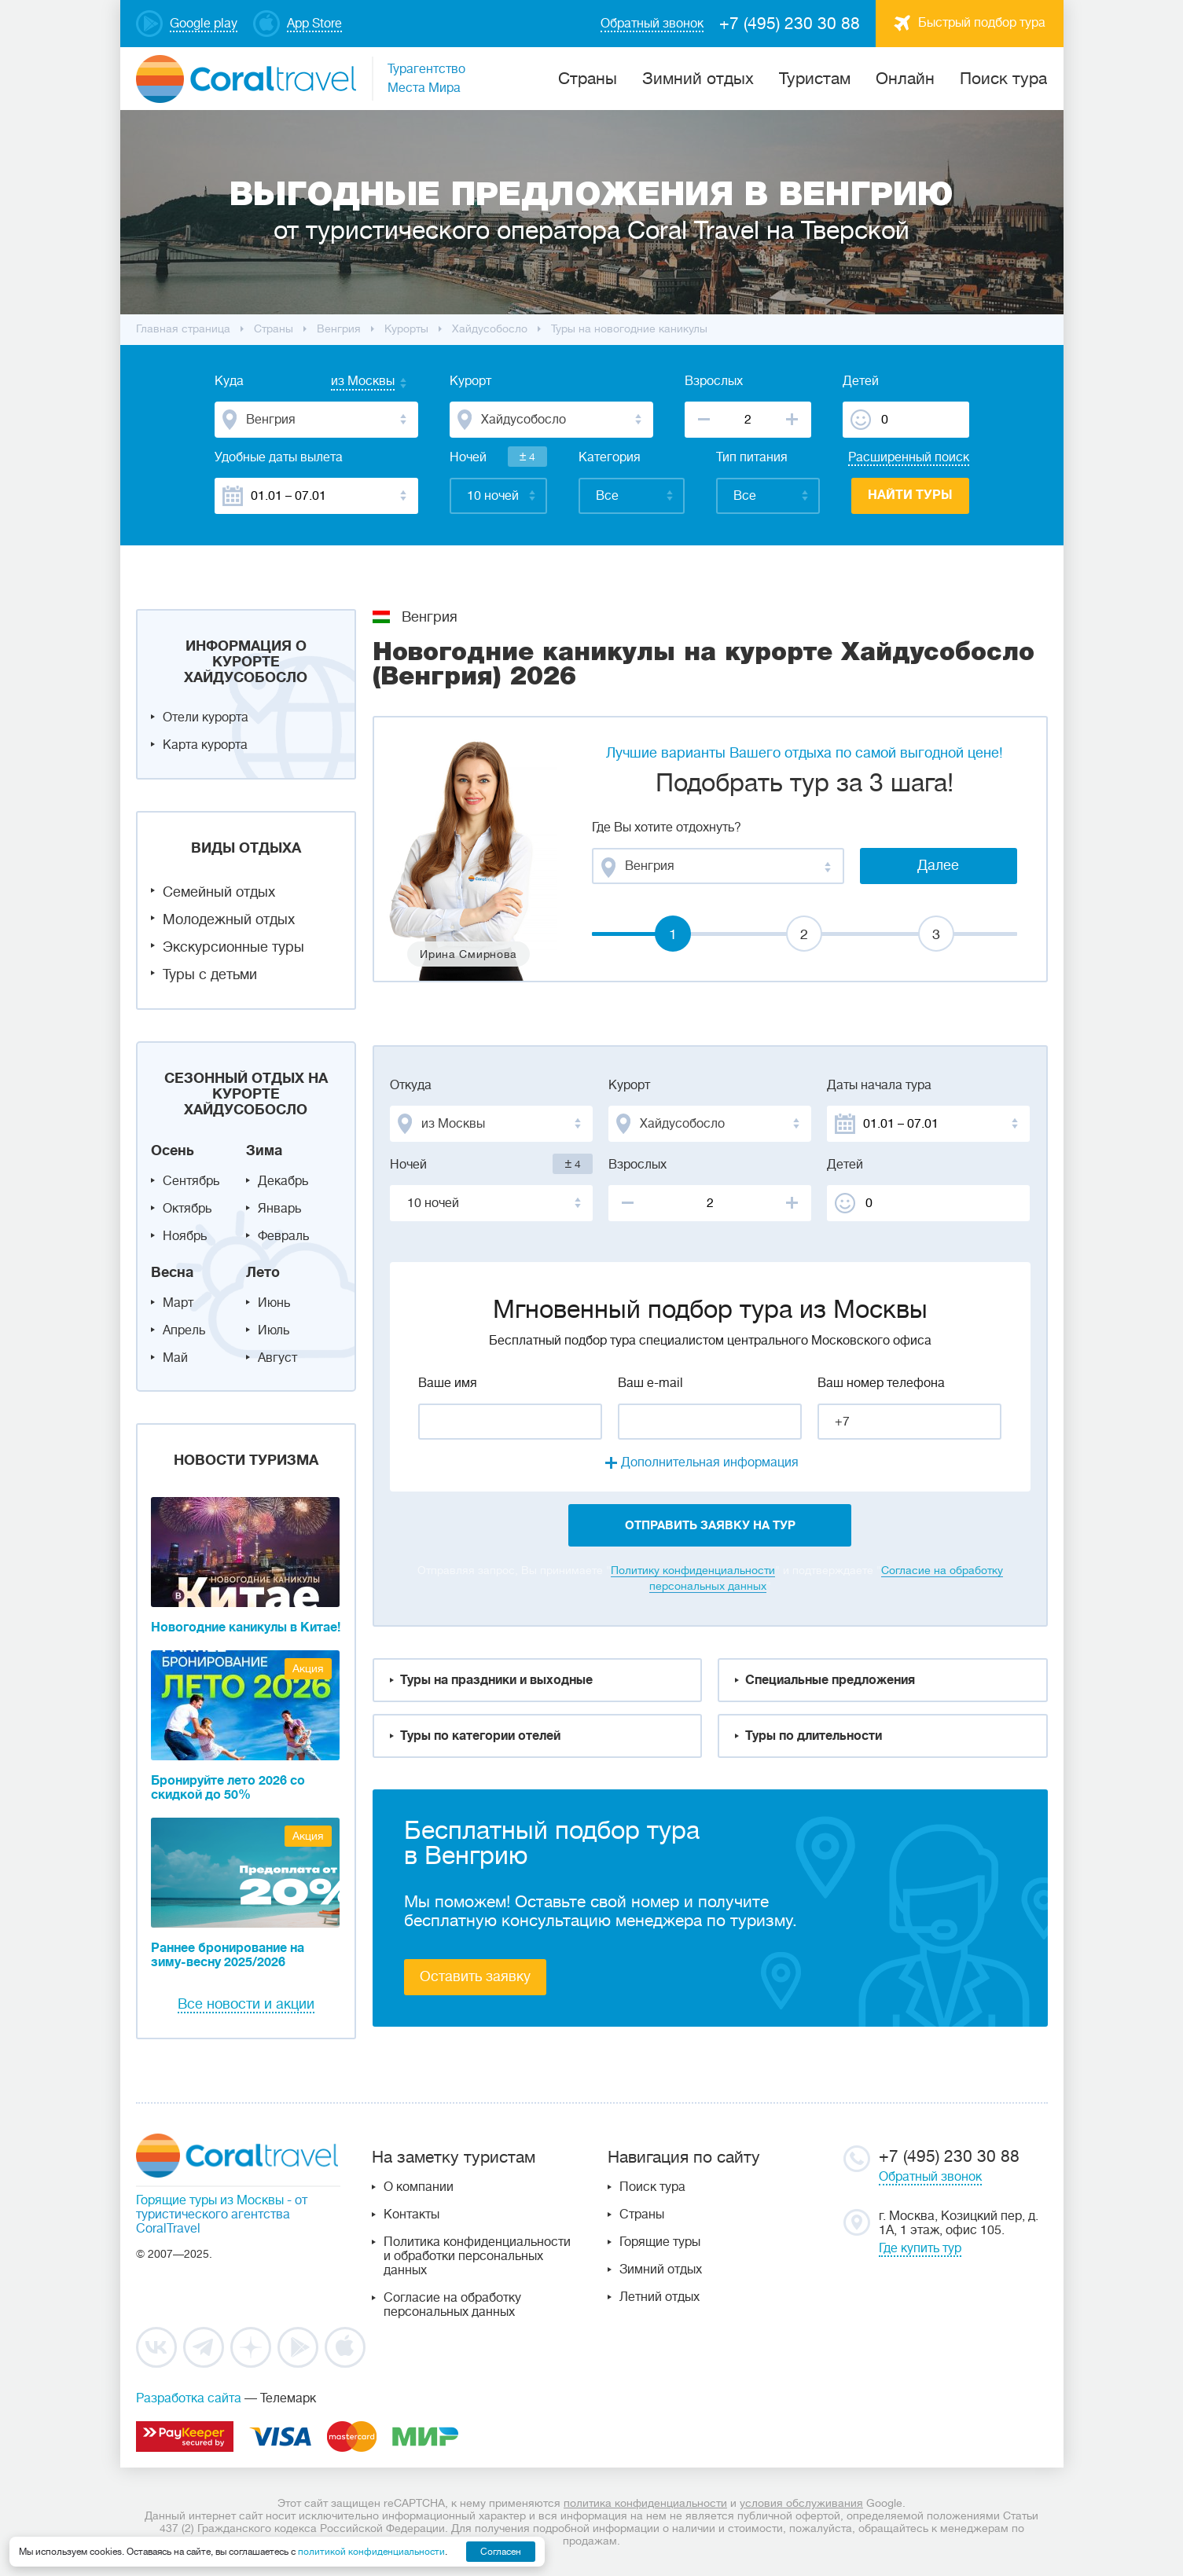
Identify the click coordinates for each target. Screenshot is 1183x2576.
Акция (308, 1668)
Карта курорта (205, 745)
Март (178, 1303)
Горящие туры (659, 2242)
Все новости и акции (246, 2004)
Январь (279, 1209)
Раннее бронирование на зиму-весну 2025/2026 (227, 1955)
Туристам (815, 78)
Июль (273, 1330)
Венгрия (339, 328)
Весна (172, 1272)
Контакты (411, 2214)
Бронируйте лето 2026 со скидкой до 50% (228, 1788)
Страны (641, 2214)
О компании (419, 2187)
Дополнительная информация (710, 1462)
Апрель (184, 1330)
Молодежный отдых (229, 919)
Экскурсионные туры (233, 947)
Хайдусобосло (489, 328)
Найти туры (910, 495)
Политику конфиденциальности (693, 1570)
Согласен (500, 2551)
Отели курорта (205, 717)
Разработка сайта (188, 2398)
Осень (172, 1150)
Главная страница (183, 328)
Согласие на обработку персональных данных (452, 2305)
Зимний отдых (698, 78)
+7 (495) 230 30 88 (789, 23)
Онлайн (905, 78)
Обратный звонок (930, 2177)
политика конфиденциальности (645, 2503)
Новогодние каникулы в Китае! (245, 1627)
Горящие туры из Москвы (210, 2200)
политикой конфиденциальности (371, 2551)
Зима (264, 1150)
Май (175, 1358)
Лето (263, 1272)
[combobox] (347, 383)
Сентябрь (191, 1181)
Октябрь (187, 1209)
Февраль (283, 1236)
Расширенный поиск (908, 457)
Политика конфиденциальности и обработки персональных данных (477, 2256)
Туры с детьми (210, 974)
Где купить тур (920, 2248)
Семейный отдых (219, 892)
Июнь (274, 1303)
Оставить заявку (475, 1976)
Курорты (406, 328)
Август (277, 1358)
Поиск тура (1003, 78)
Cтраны (587, 78)
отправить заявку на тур (710, 1525)
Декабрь (283, 1181)
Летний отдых (659, 2297)
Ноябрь (185, 1236)
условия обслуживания (801, 2503)
